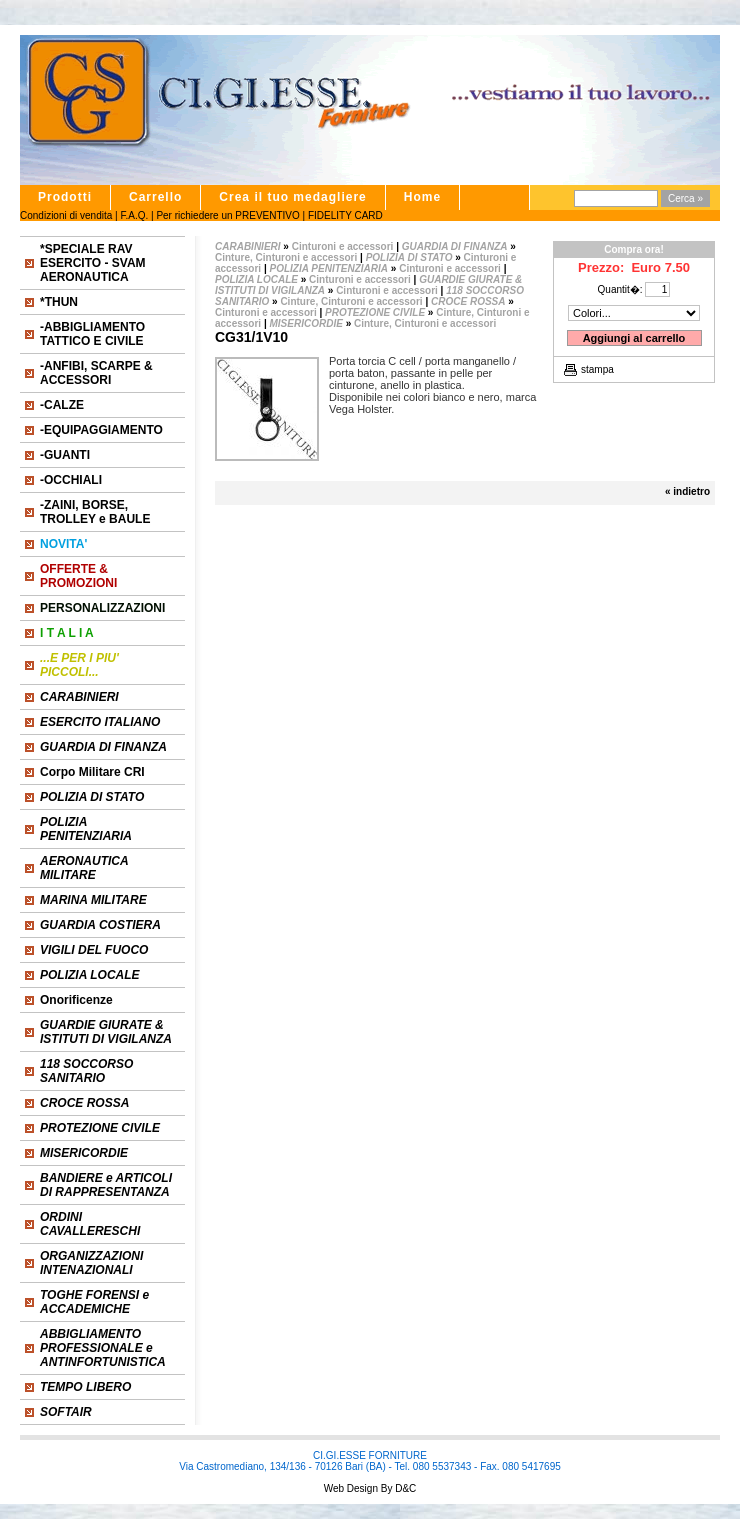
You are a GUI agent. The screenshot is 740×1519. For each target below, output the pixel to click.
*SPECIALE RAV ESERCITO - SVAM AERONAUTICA (93, 263)
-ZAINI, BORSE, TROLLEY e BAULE (95, 512)
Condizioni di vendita (66, 215)
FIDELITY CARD (345, 215)
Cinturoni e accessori (343, 246)
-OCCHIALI (71, 480)
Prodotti (65, 197)
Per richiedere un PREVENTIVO (227, 215)
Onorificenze (76, 1000)
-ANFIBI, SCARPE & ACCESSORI (96, 373)
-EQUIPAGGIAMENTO (101, 430)
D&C (404, 1488)
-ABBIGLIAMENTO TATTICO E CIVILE (92, 334)
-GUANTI (65, 455)
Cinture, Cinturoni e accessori (286, 257)
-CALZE (62, 405)
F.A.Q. (134, 215)
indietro (691, 491)
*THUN (59, 302)
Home (422, 197)
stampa (597, 369)
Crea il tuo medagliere (292, 197)
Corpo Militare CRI (92, 772)
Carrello (155, 197)
